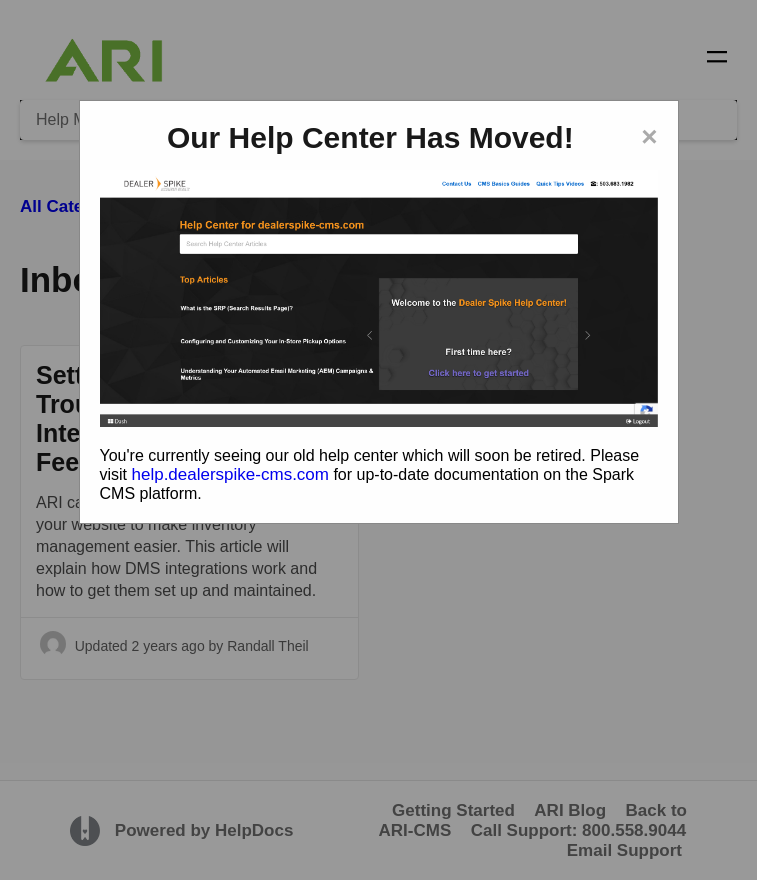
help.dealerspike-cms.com (230, 474)
